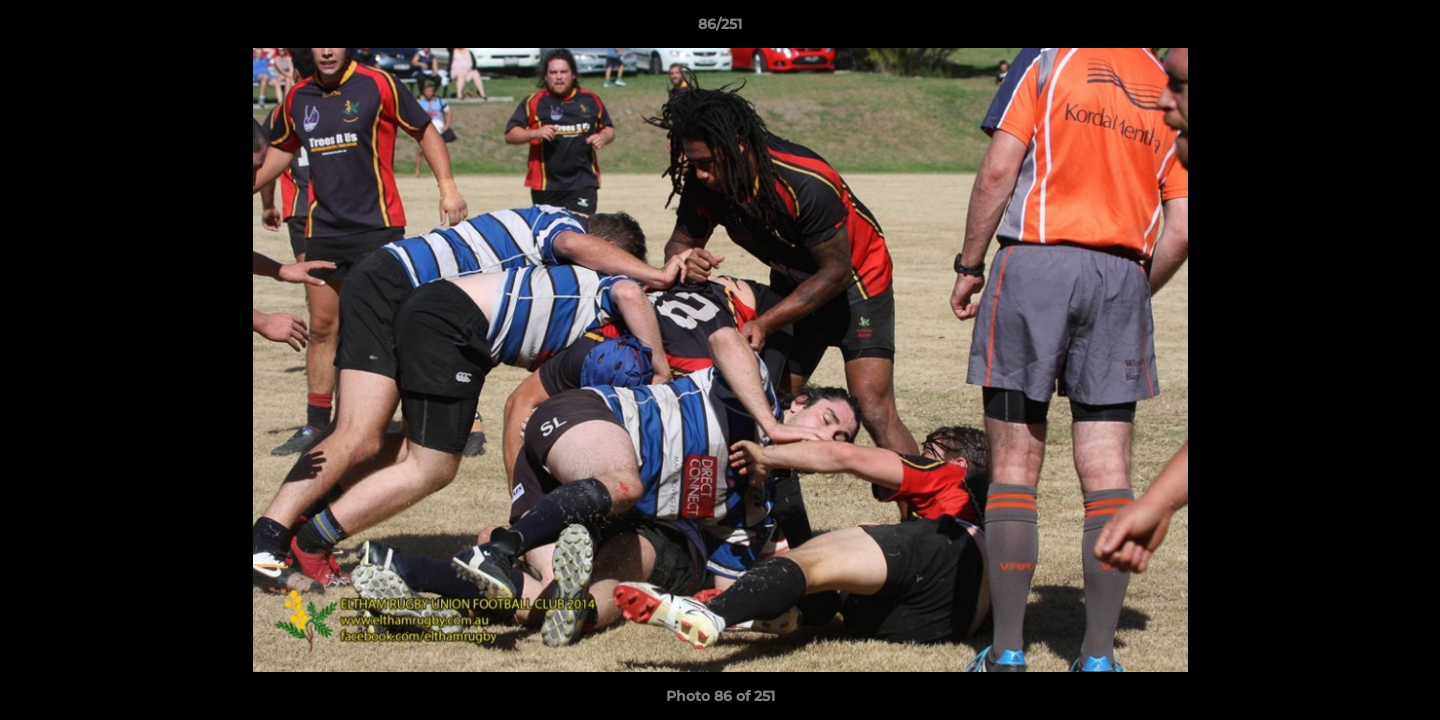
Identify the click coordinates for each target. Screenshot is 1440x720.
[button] (1404, 29)
